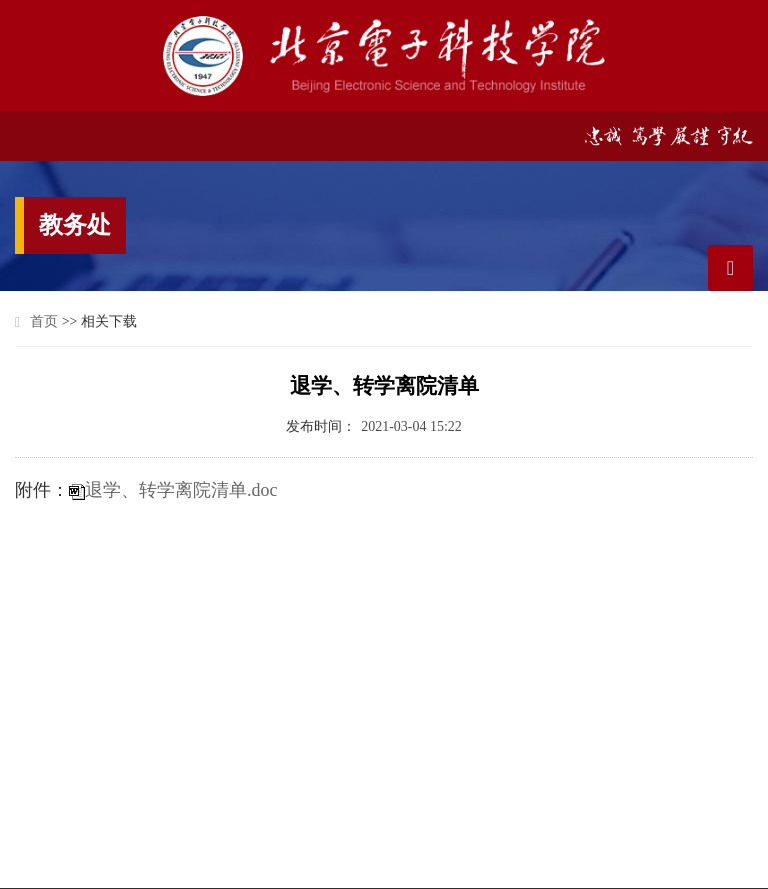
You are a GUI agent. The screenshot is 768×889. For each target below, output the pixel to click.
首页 (44, 321)
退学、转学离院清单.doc (181, 490)
